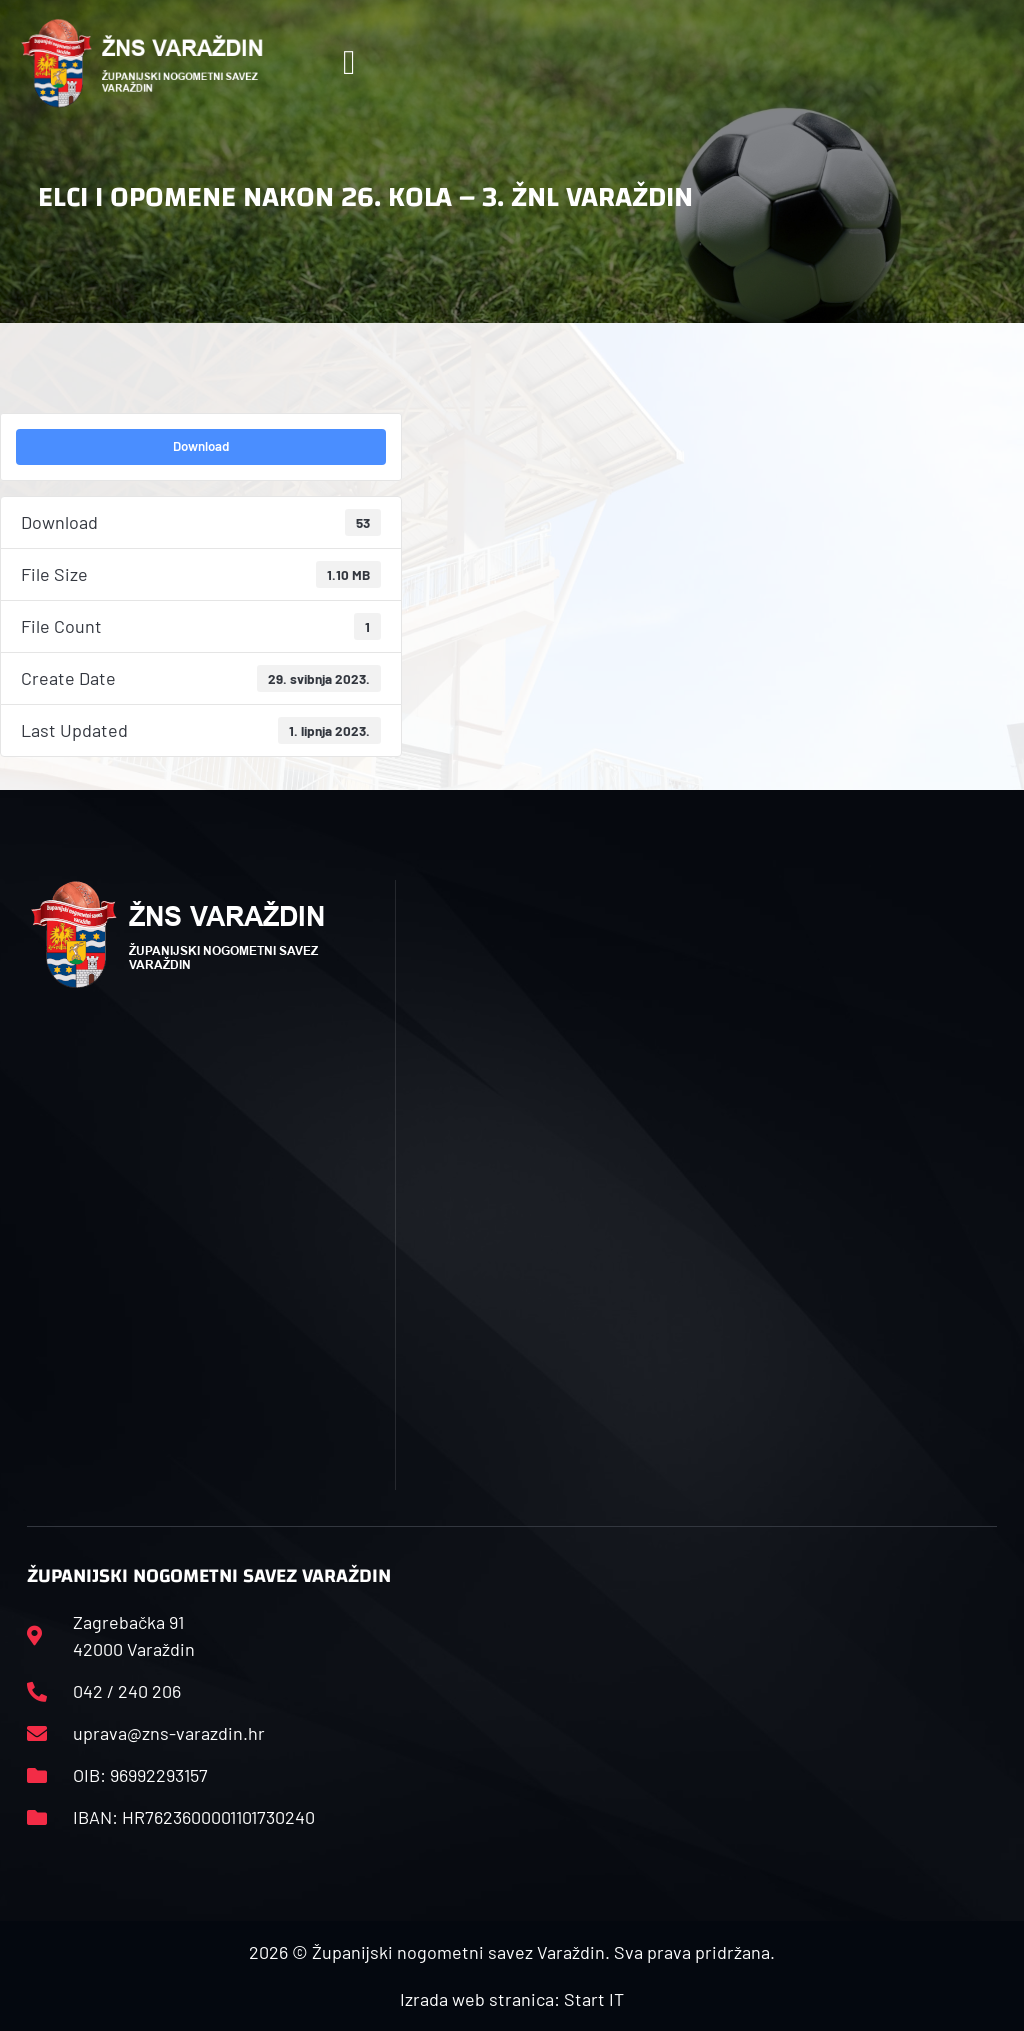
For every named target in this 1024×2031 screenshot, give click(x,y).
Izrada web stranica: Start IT (512, 1999)
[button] (348, 63)
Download (201, 446)
